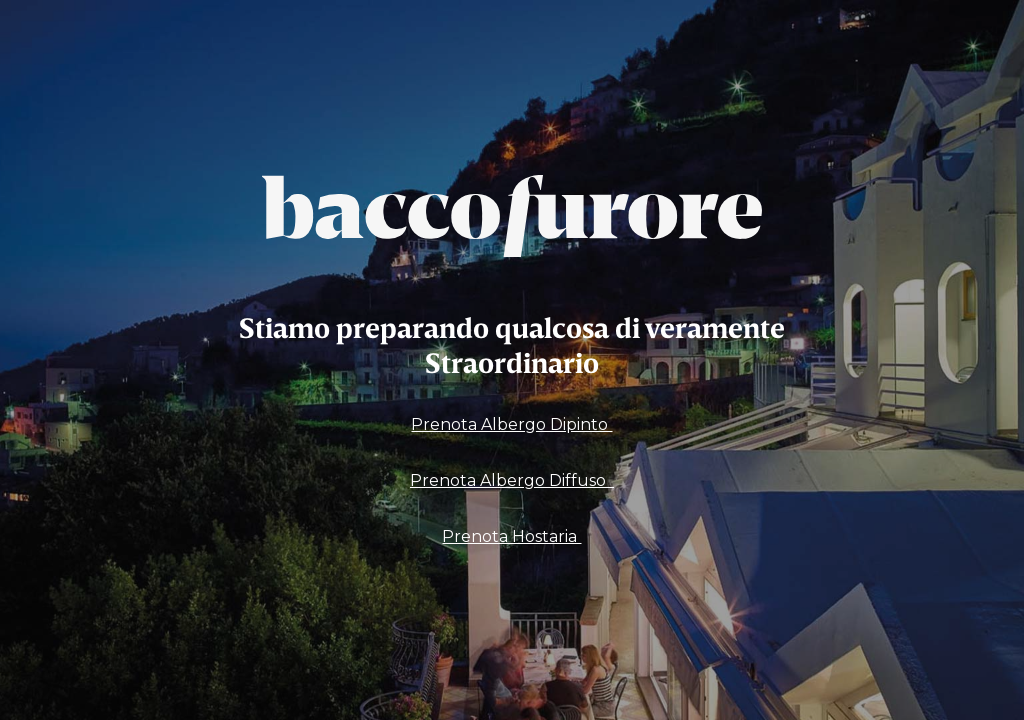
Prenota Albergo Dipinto (511, 424)
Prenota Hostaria (511, 536)
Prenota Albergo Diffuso (512, 480)
